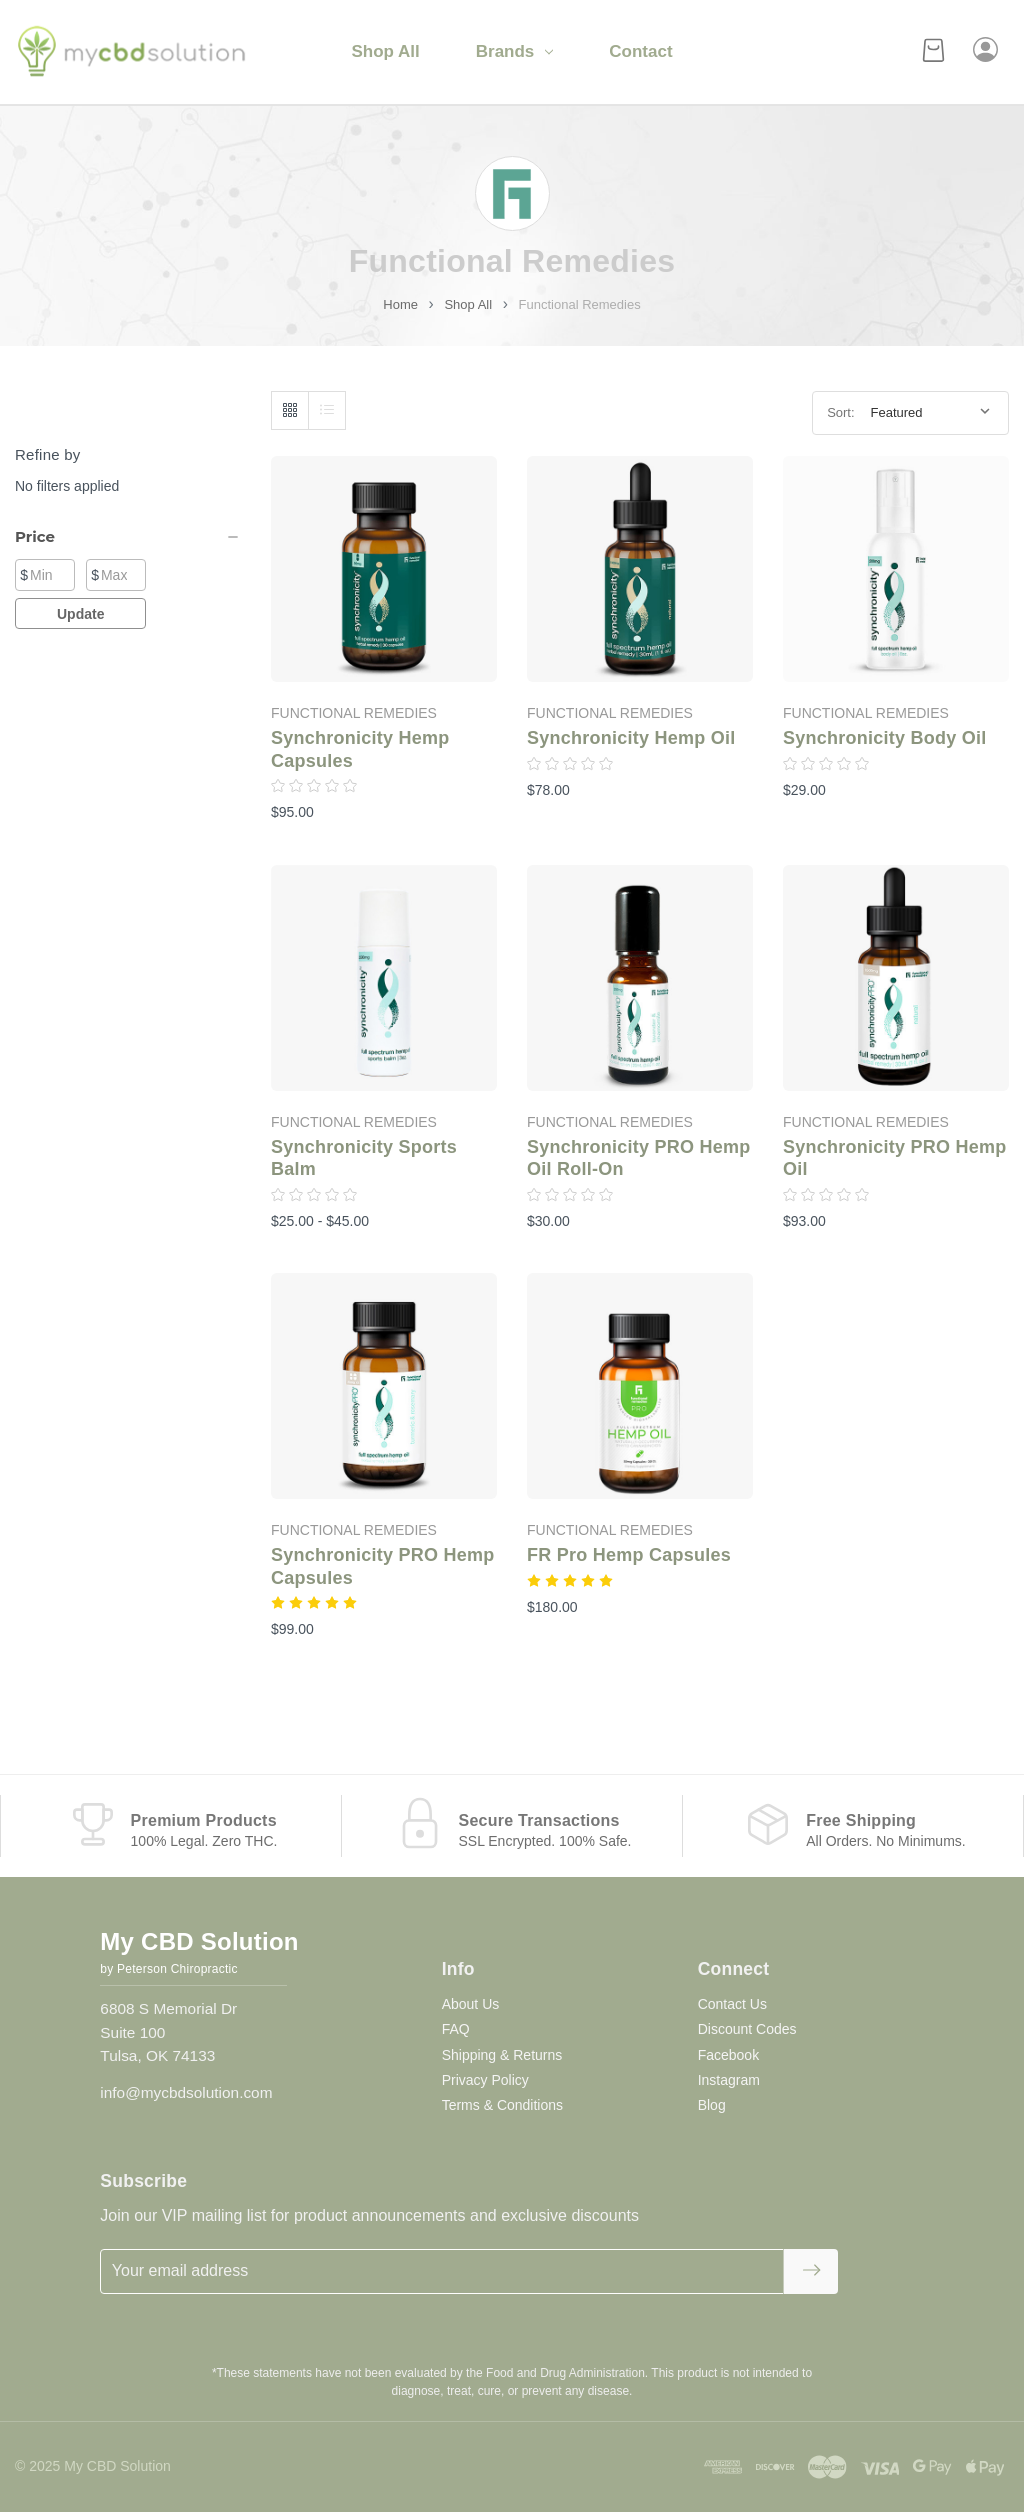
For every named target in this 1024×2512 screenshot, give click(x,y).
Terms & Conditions (502, 2105)
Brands (515, 51)
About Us (471, 2004)
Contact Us (732, 2004)
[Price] (128, 537)
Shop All (385, 51)
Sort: (840, 412)
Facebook (728, 2055)
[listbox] (932, 412)
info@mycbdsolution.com (186, 2092)
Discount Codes (747, 2029)
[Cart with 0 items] (933, 52)
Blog (712, 2105)
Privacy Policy (485, 2080)
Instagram (729, 2080)
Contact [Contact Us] (640, 51)
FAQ (456, 2029)
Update (80, 614)
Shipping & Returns (502, 2055)
